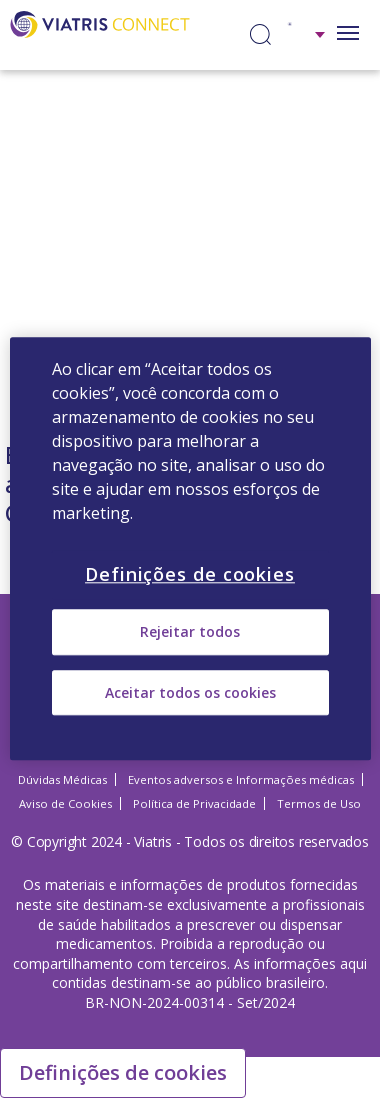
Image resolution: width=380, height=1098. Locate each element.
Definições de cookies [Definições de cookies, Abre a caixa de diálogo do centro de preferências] (190, 574)
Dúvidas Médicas (62, 779)
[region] (190, 548)
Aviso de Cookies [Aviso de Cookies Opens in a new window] (65, 803)
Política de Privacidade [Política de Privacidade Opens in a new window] (194, 803)
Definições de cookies (123, 1072)
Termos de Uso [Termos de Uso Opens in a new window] (319, 803)
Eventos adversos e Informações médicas (241, 779)
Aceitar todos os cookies (190, 692)
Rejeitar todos (190, 632)
